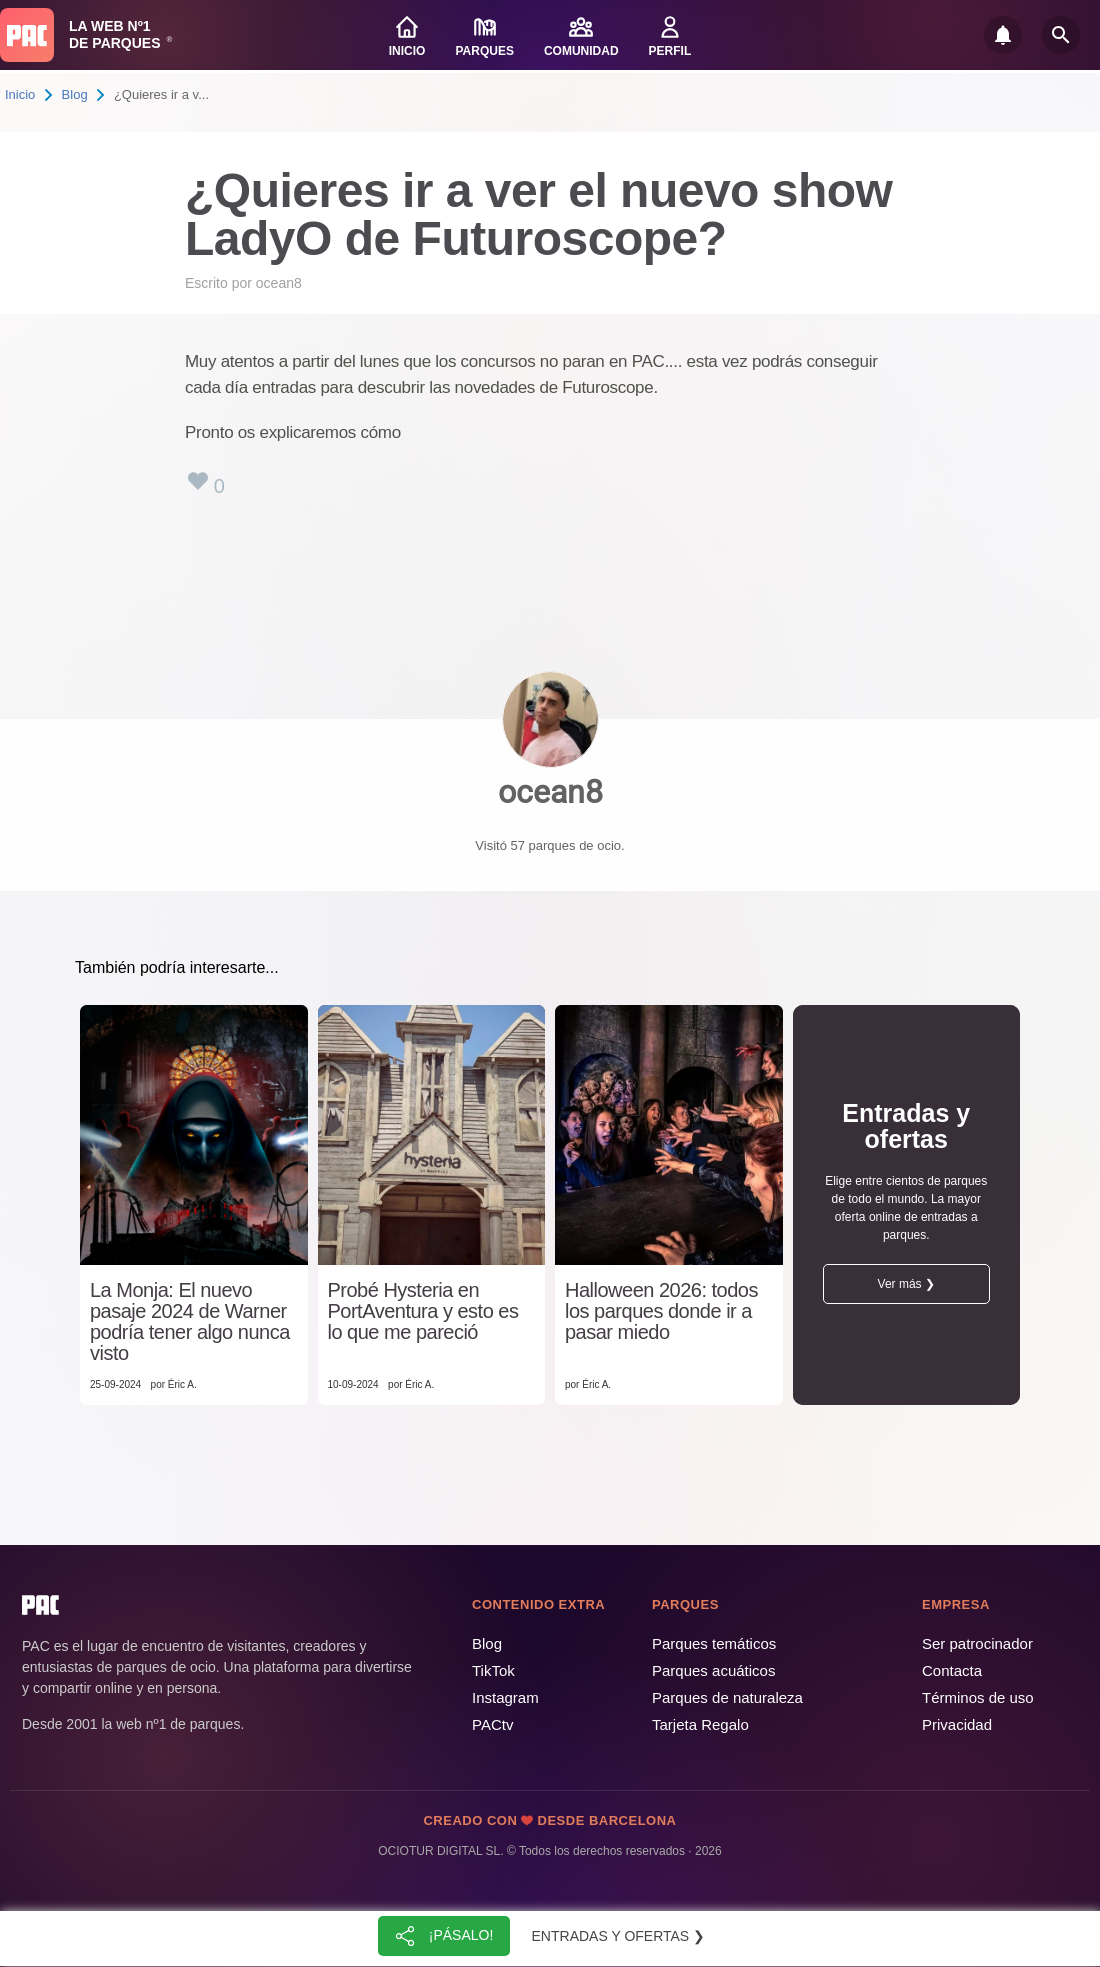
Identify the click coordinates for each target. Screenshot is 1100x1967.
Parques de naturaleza (727, 1697)
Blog (75, 94)
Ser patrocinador (977, 1643)
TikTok (493, 1670)
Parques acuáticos (713, 1670)
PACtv (492, 1724)
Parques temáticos (714, 1643)
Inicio (20, 94)
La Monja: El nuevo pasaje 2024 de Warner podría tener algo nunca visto (190, 1322)
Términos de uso (978, 1697)
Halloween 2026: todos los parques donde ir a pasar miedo (661, 1311)
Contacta (952, 1670)
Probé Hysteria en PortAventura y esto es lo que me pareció (423, 1311)
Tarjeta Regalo (700, 1724)
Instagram (505, 1697)
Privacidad (957, 1724)
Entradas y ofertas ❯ (619, 1936)
